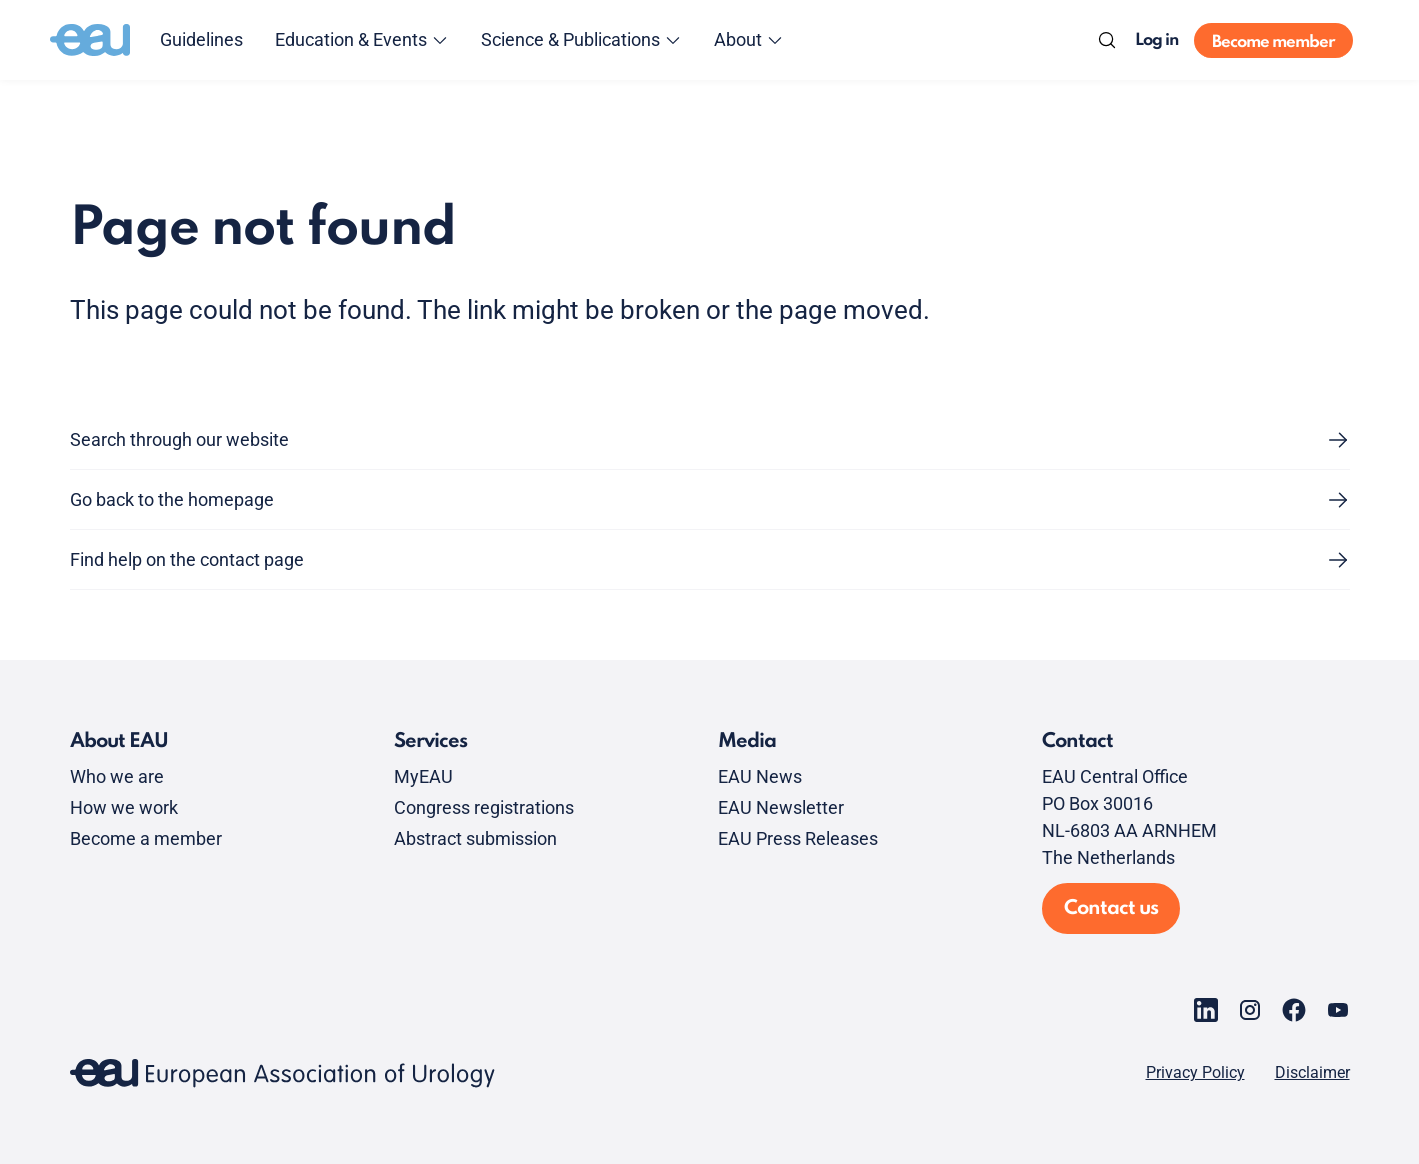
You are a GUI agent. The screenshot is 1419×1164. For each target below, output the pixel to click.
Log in (1156, 40)
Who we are (117, 776)
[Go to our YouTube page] (1338, 1010)
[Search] (1107, 40)
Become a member (146, 838)
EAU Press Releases (798, 838)
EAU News (760, 776)
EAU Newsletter (781, 807)
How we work (124, 807)
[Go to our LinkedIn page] (1206, 1010)
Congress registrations (484, 807)
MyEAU (423, 776)
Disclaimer (1312, 1073)
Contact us (1111, 909)
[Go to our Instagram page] (1250, 1010)
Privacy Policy (1195, 1073)
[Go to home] (90, 40)
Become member (1273, 42)
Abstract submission (475, 838)
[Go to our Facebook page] (1294, 1010)
